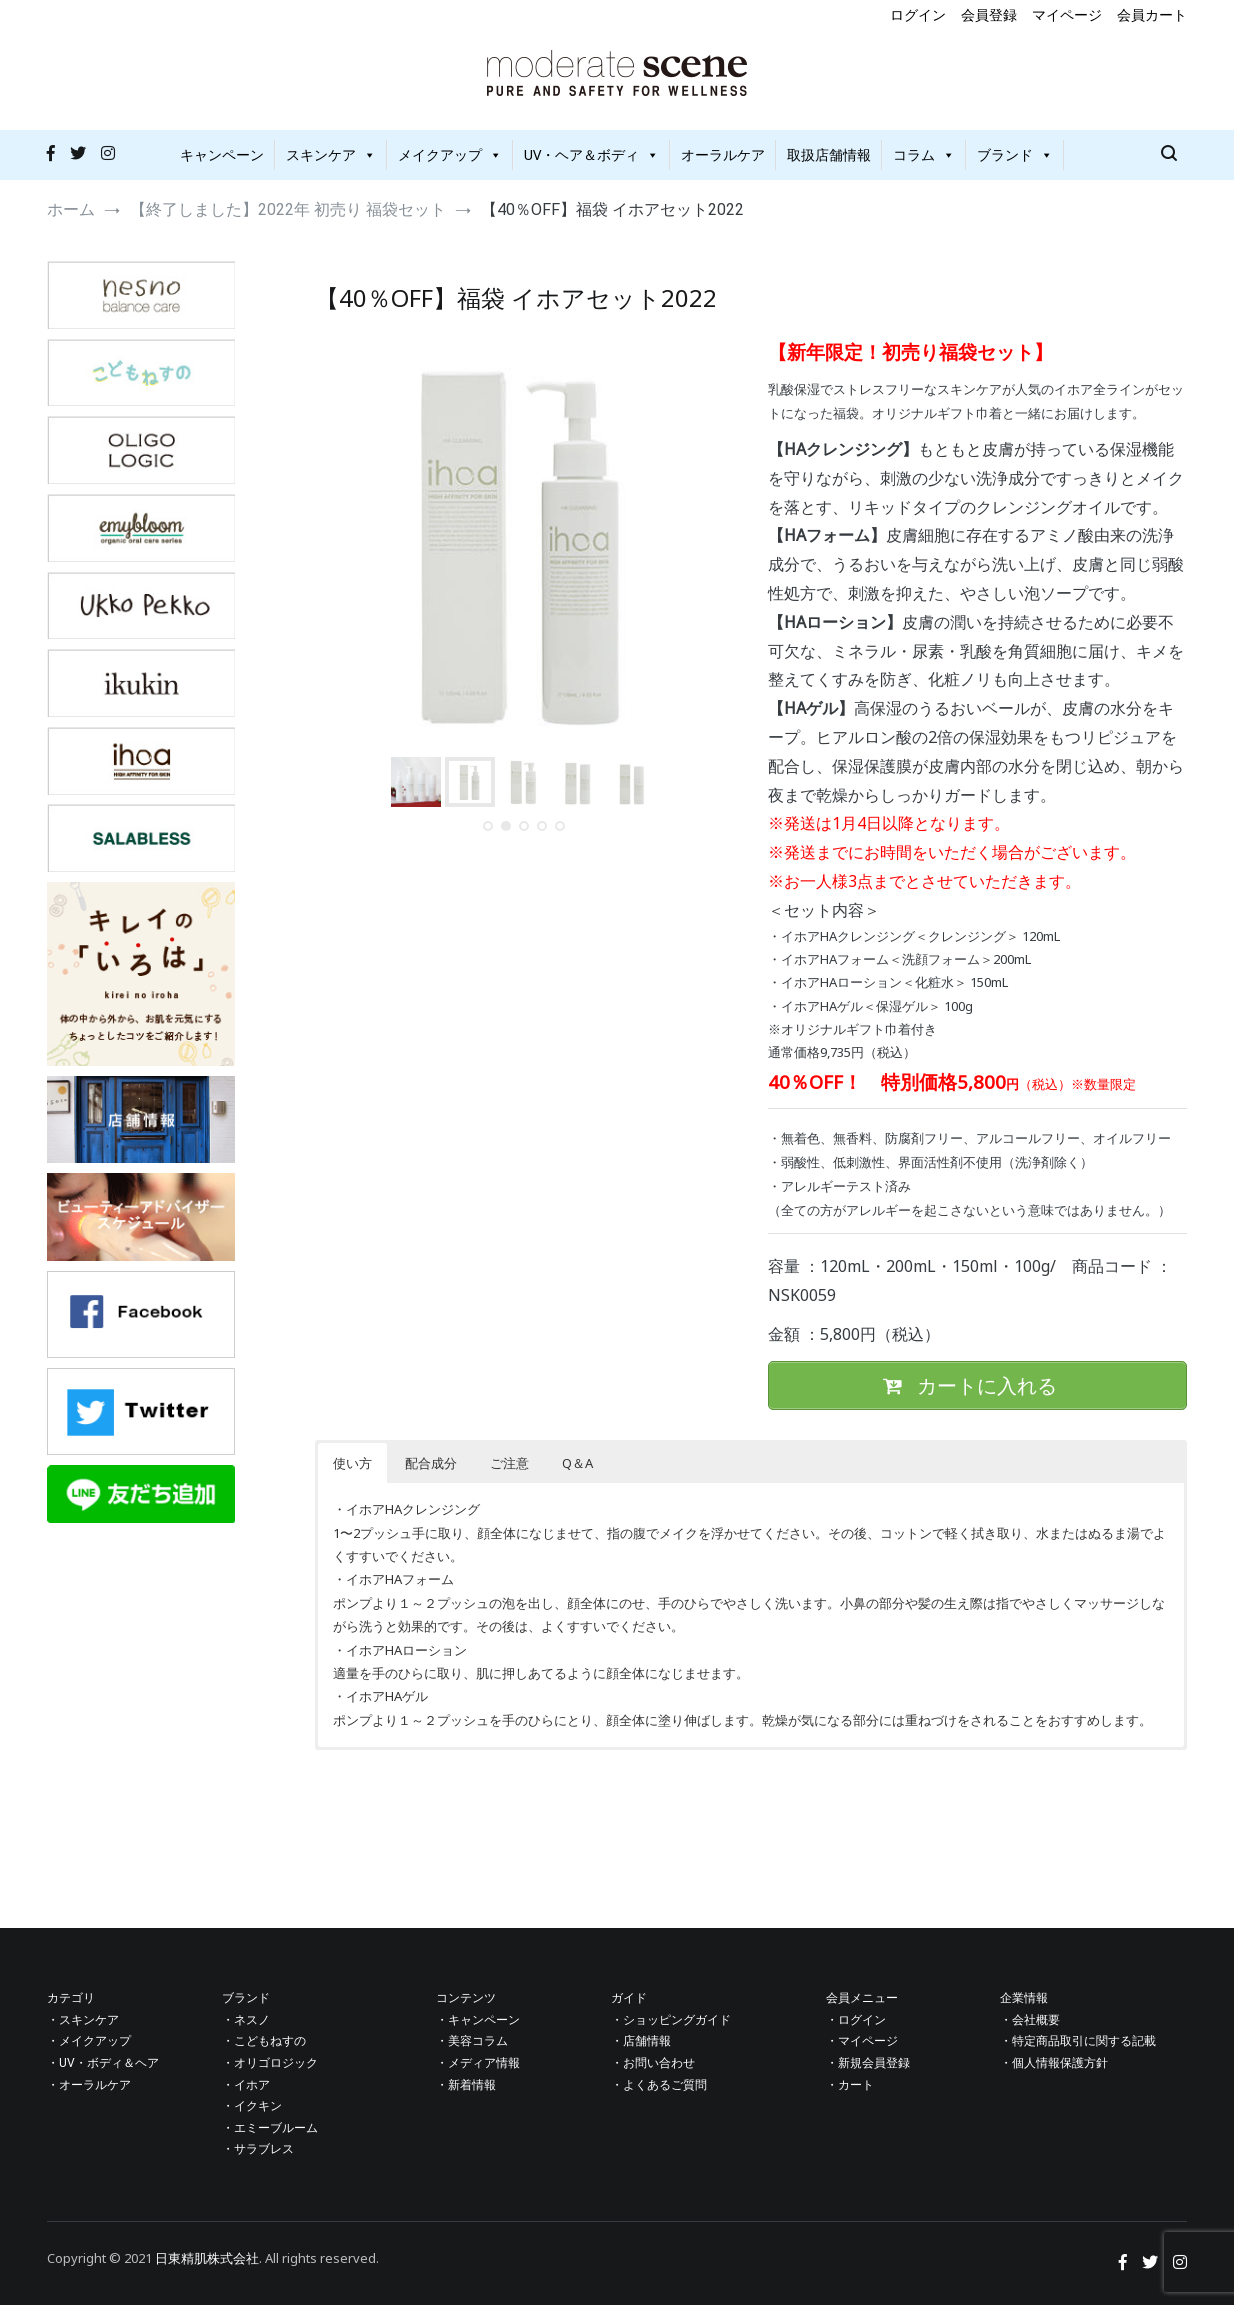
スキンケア (331, 154)
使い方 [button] (352, 1464)
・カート (850, 2085)
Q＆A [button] (577, 1464)
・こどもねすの (264, 2042)
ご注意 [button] (509, 1464)
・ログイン (856, 2020)
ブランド (1015, 154)
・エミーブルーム (270, 2128)
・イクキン (252, 2107)
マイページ (1067, 14)
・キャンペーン (478, 2020)
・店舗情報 (641, 2042)
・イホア (246, 2085)
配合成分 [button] (431, 1464)
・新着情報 (466, 2085)
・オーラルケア (89, 2085)
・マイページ (862, 2042)
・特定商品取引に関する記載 (1078, 2042)
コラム (924, 154)
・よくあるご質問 (659, 2085)
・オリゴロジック (270, 2064)
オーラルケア (723, 154)
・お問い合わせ (653, 2064)
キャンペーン (222, 154)
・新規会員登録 (868, 2064)
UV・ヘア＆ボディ (591, 154)
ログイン (918, 14)
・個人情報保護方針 (1054, 2064)
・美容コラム (472, 2042)
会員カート (1152, 14)
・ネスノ (246, 2020)
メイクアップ (450, 154)
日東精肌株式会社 (207, 2258)
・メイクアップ (89, 2042)
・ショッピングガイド (671, 2020)
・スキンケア (83, 2020)
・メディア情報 (478, 2064)
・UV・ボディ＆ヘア (103, 2064)
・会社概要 (1030, 2020)
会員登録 (989, 14)
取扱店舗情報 (829, 154)
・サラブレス (258, 2150)
